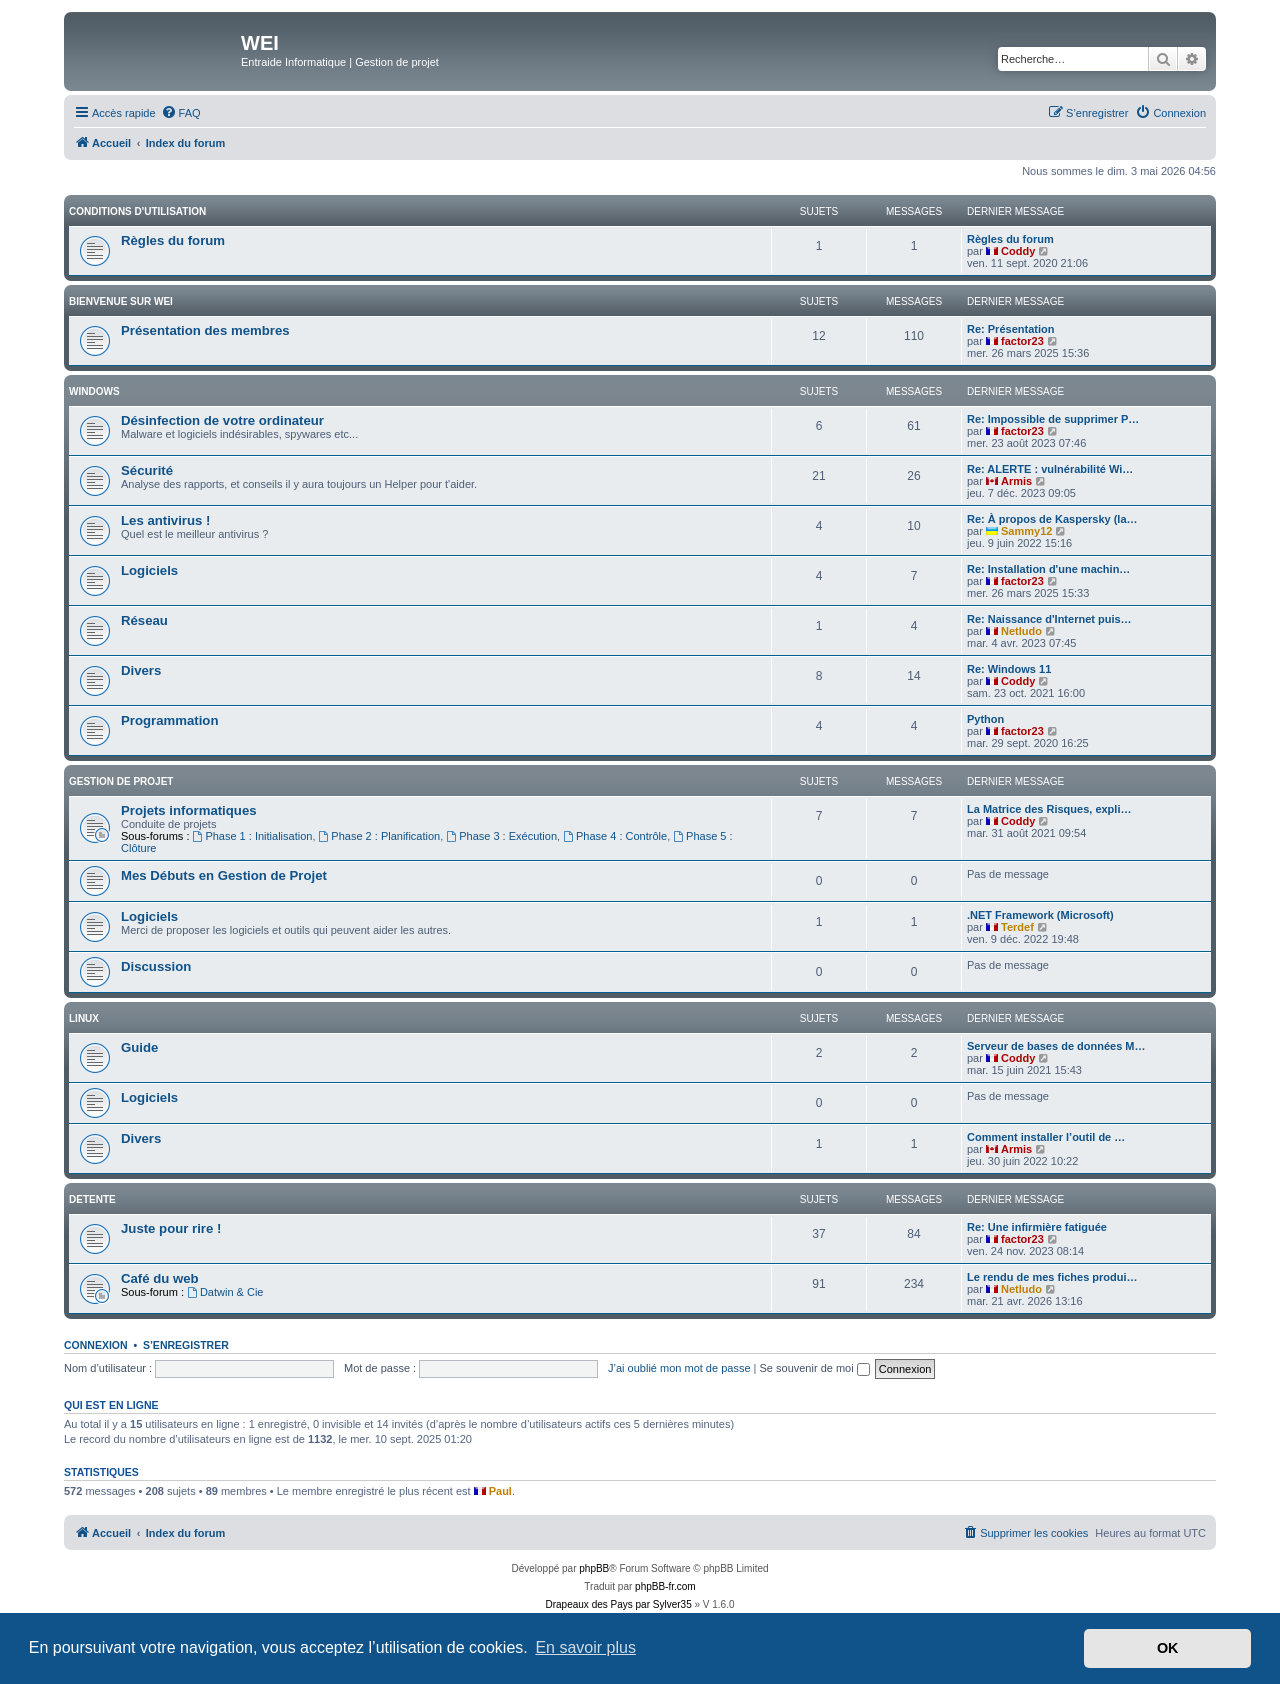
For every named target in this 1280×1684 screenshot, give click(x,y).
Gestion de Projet (121, 781)
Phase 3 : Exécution (501, 836)
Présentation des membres (205, 330)
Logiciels (149, 570)
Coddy (1018, 251)
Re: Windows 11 (1009, 669)
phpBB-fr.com (665, 1586)
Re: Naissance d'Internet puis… (1049, 619)
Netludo (1021, 631)
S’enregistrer (186, 1345)
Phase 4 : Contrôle (615, 836)
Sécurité (147, 470)
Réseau (144, 620)
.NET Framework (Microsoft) (1040, 915)
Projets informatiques (189, 810)
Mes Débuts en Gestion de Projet (224, 875)
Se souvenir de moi (815, 1368)
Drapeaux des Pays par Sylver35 (619, 1604)
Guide (139, 1047)
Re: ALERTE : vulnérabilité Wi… (1050, 469)
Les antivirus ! (165, 520)
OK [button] (1168, 1648)
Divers (141, 670)
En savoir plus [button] (585, 1647)
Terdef (1017, 927)
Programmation (169, 720)
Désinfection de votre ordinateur (222, 420)
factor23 (1022, 341)
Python (985, 719)
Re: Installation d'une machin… (1048, 569)
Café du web (160, 1278)
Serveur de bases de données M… (1056, 1046)
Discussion (156, 966)
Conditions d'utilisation (137, 211)
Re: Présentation (1010, 329)
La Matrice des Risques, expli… (1049, 809)
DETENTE (92, 1199)
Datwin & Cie (225, 1292)
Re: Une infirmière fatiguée (1037, 1227)
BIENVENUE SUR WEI (121, 301)
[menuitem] (181, 113)
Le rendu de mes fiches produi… (1052, 1277)
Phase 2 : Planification (380, 836)
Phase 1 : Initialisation (253, 836)
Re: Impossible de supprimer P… (1053, 419)
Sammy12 (1026, 531)
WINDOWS (94, 391)
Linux (84, 1018)
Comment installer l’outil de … (1046, 1137)
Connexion (96, 1345)
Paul (500, 1491)
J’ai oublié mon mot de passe (679, 1368)
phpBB (594, 1568)
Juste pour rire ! (171, 1228)
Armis (1016, 481)
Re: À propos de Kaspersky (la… (1052, 519)
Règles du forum (173, 240)
